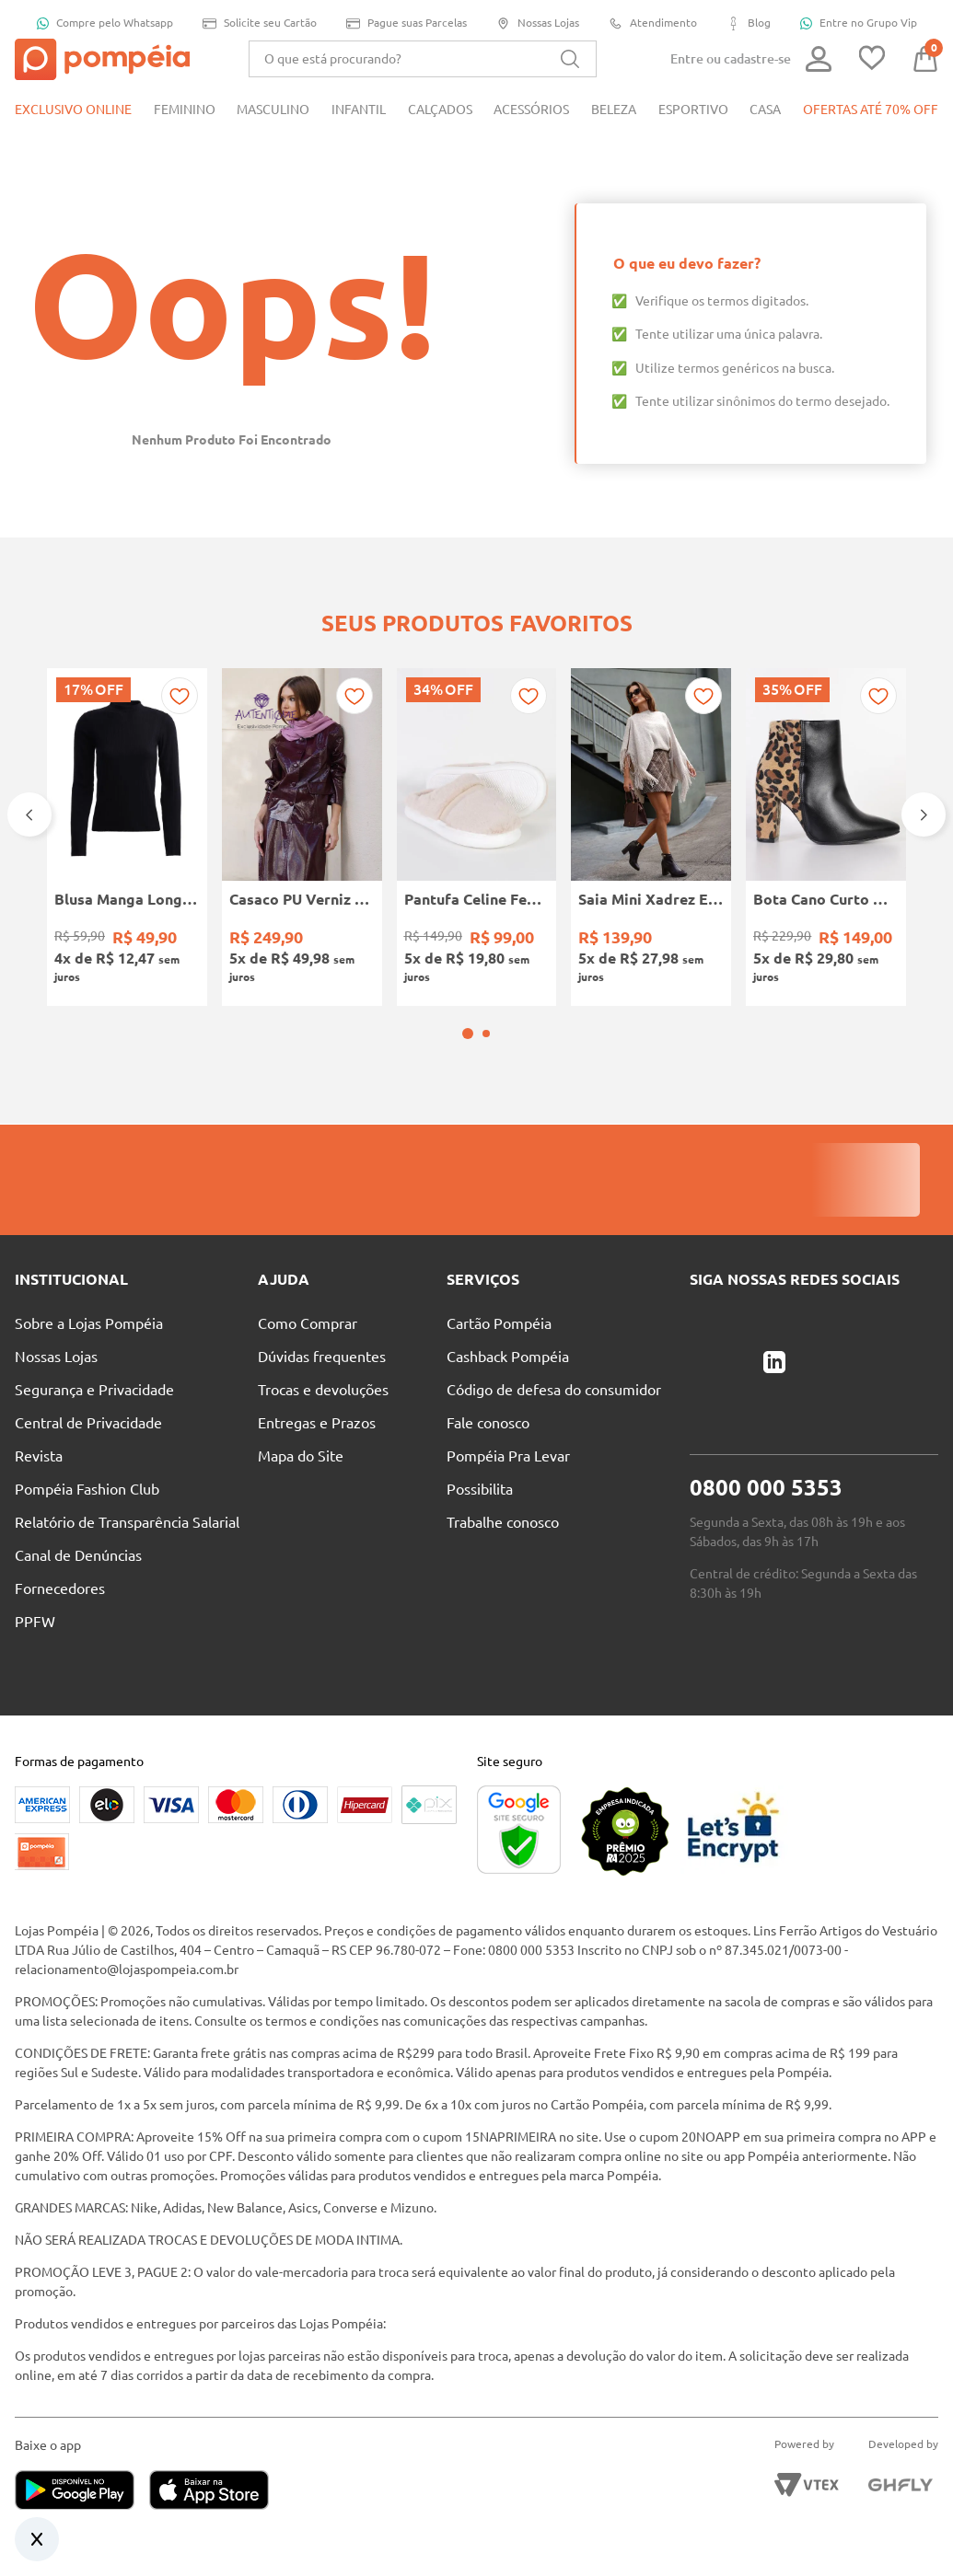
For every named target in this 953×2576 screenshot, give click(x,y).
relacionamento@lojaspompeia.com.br (126, 1969)
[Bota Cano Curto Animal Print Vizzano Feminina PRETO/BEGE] (826, 837)
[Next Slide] (923, 814)
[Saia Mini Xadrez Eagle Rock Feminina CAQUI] (651, 837)
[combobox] (423, 58)
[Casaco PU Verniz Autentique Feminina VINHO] (302, 837)
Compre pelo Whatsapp (105, 23)
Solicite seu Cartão (260, 23)
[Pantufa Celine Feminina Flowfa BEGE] (477, 837)
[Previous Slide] (29, 814)
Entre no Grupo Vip (858, 23)
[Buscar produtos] (570, 59)
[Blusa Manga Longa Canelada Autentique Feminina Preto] (127, 837)
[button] (467, 1033)
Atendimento (653, 23)
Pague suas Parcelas (406, 23)
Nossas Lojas (537, 23)
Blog (748, 23)
